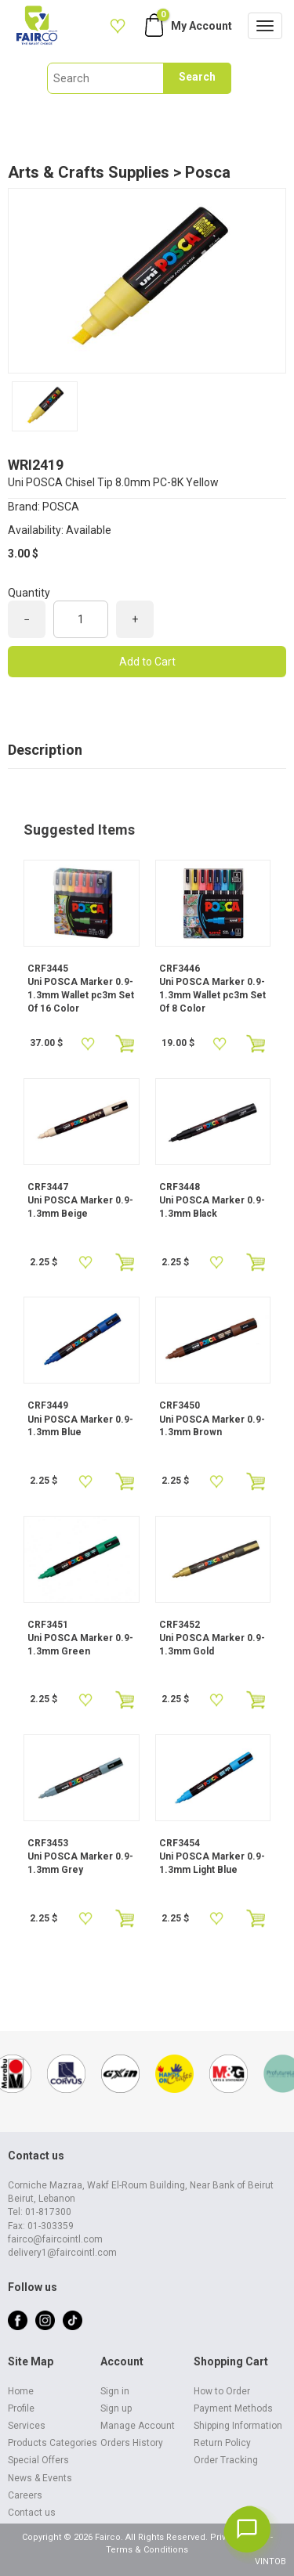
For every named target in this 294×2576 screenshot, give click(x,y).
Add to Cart (147, 661)
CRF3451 (47, 1624)
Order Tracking (226, 2460)
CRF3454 (179, 1843)
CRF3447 (47, 1187)
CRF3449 (47, 1405)
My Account (201, 26)
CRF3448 (179, 1187)
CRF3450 (179, 1405)
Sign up (116, 2408)
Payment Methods (233, 2408)
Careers (25, 2495)
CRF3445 (47, 968)
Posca (207, 172)
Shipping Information (238, 2425)
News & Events (40, 2478)
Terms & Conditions (147, 2550)
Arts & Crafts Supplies (88, 172)
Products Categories (52, 2442)
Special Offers (38, 2460)
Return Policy (222, 2442)
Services (26, 2425)
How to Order (222, 2391)
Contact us (32, 2512)
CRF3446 (179, 968)
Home (21, 2391)
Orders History (131, 2442)
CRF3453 (47, 1843)
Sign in (114, 2391)
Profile (21, 2408)
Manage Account (137, 2425)
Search (197, 76)
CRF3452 (179, 1624)
